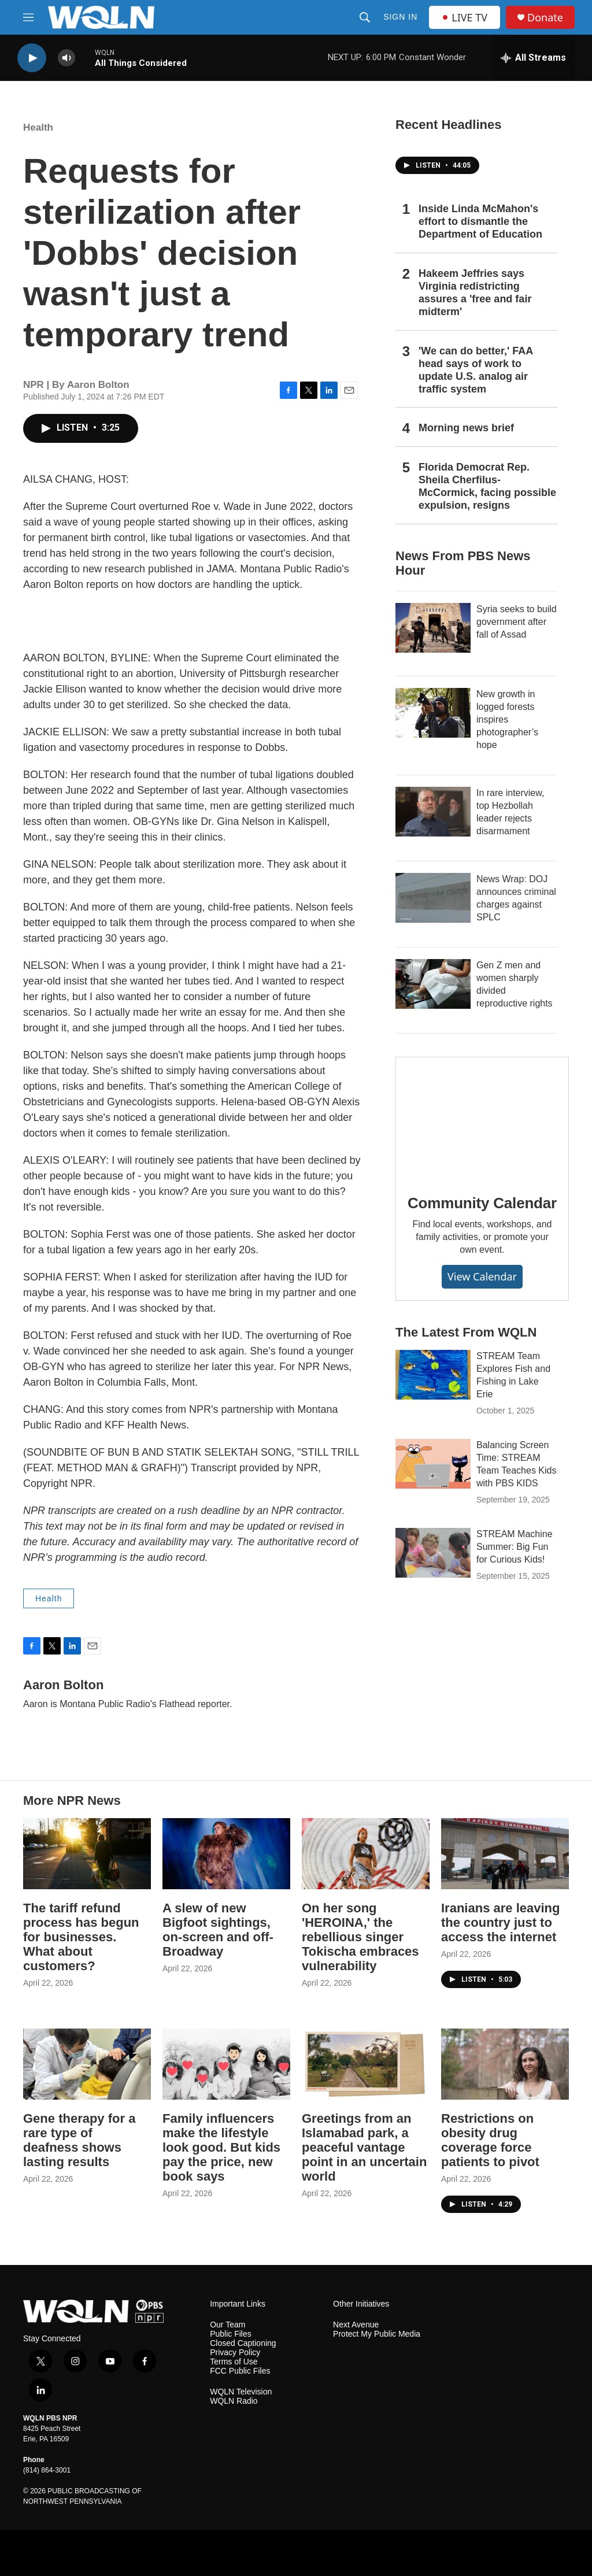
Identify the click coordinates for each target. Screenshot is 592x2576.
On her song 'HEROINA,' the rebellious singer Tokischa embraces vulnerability (360, 1937)
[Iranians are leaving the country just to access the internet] (505, 1853)
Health (38, 127)
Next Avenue (356, 2324)
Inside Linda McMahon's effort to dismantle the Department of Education (480, 221)
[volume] (66, 58)
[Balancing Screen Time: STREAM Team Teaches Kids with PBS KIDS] (433, 1464)
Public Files (230, 2334)
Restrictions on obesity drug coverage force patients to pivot (490, 2140)
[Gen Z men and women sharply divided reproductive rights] (433, 984)
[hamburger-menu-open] (28, 17)
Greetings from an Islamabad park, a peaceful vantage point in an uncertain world (364, 2147)
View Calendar (482, 1276)
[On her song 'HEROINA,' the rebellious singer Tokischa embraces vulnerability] (366, 1853)
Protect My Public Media (376, 2334)
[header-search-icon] (365, 17)
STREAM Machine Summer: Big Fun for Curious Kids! (514, 1546)
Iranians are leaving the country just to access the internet (500, 1922)
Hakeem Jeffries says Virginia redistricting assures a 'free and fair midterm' (475, 292)
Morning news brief (466, 428)
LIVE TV (464, 17)
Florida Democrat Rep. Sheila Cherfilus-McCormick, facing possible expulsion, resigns (487, 486)
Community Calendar (482, 1203)
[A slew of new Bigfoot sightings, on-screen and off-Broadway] (226, 1853)
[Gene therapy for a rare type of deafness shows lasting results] (87, 2064)
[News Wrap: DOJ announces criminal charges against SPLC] (433, 898)
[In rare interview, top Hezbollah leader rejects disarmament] (433, 812)
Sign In (400, 16)
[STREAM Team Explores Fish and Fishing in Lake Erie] (433, 1375)
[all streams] (533, 58)
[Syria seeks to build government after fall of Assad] (433, 628)
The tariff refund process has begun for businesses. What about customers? (81, 1937)
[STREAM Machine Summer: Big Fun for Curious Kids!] (433, 1553)
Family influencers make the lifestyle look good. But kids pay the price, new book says (221, 2147)
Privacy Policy (235, 2352)
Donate (545, 18)
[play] (32, 58)
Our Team (227, 2324)
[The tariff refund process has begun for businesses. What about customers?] (87, 1853)
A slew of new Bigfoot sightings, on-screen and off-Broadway (217, 1930)
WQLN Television (241, 2392)
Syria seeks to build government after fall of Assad (516, 621)
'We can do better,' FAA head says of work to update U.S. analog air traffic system (476, 370)
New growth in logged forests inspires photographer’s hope (507, 719)
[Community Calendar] (482, 1117)
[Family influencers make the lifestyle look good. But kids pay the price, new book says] (226, 2064)
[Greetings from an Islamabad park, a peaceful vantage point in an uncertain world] (366, 2064)
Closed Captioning (243, 2343)
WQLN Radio (233, 2401)
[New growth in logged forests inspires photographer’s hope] (433, 713)
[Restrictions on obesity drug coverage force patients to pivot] (505, 2064)
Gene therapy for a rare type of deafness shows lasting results (79, 2140)
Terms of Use (233, 2361)
